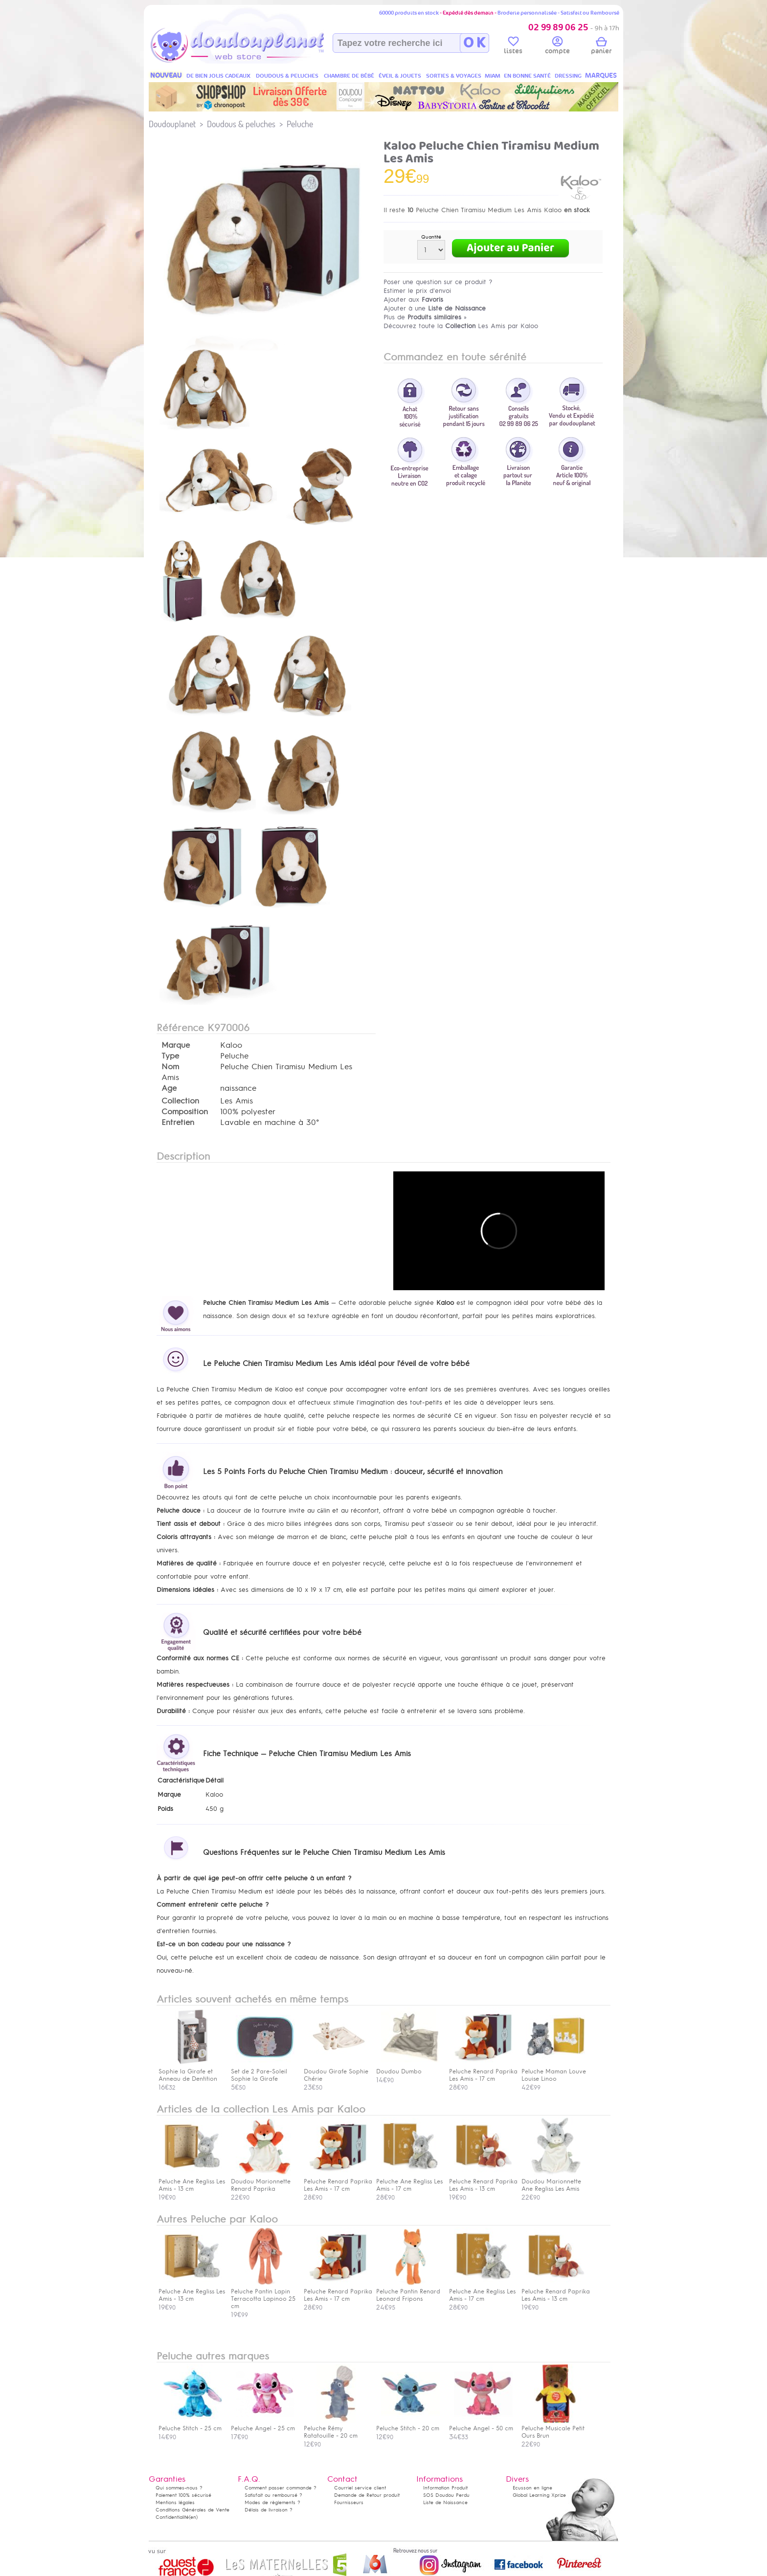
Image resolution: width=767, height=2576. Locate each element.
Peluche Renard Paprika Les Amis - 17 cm (338, 2181)
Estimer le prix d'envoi (417, 290)
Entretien (177, 1122)
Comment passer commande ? (280, 2487)
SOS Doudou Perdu (446, 2495)
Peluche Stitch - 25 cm (190, 2425)
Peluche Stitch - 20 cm (408, 2425)
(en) (193, 2517)
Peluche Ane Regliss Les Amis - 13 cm (191, 2181)
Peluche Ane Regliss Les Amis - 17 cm (409, 2181)
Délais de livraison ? (269, 2509)
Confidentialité (172, 2517)
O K (474, 43)
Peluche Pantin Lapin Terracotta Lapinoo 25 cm (263, 2295)
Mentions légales (175, 2502)
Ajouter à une (435, 308)
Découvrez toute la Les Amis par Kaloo (461, 326)
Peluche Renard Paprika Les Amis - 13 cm (483, 2181)
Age (169, 1088)
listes (513, 47)
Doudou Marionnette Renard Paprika (262, 2181)
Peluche (300, 124)
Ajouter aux (413, 299)
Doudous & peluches (241, 124)
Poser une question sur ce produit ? (438, 282)
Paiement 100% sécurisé (183, 2495)
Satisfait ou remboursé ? (273, 2495)
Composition (184, 1111)
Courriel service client (360, 2487)
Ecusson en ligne (532, 2487)
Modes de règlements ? (272, 2502)
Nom (170, 1066)
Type (170, 1056)
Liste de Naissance (445, 2502)
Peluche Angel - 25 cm (263, 2425)
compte (557, 47)
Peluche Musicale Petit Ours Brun (553, 2428)
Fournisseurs (348, 2502)
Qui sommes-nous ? (179, 2487)
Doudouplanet (172, 124)
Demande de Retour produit (367, 2495)
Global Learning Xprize (539, 2495)
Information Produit (445, 2487)
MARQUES (601, 75)
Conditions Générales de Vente (192, 2509)
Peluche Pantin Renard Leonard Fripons (408, 2291)
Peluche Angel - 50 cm (481, 2425)
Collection (180, 1101)
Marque (175, 1045)
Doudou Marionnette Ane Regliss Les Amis (553, 2181)
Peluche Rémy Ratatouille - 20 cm (335, 2428)
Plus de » (425, 317)
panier (601, 47)
